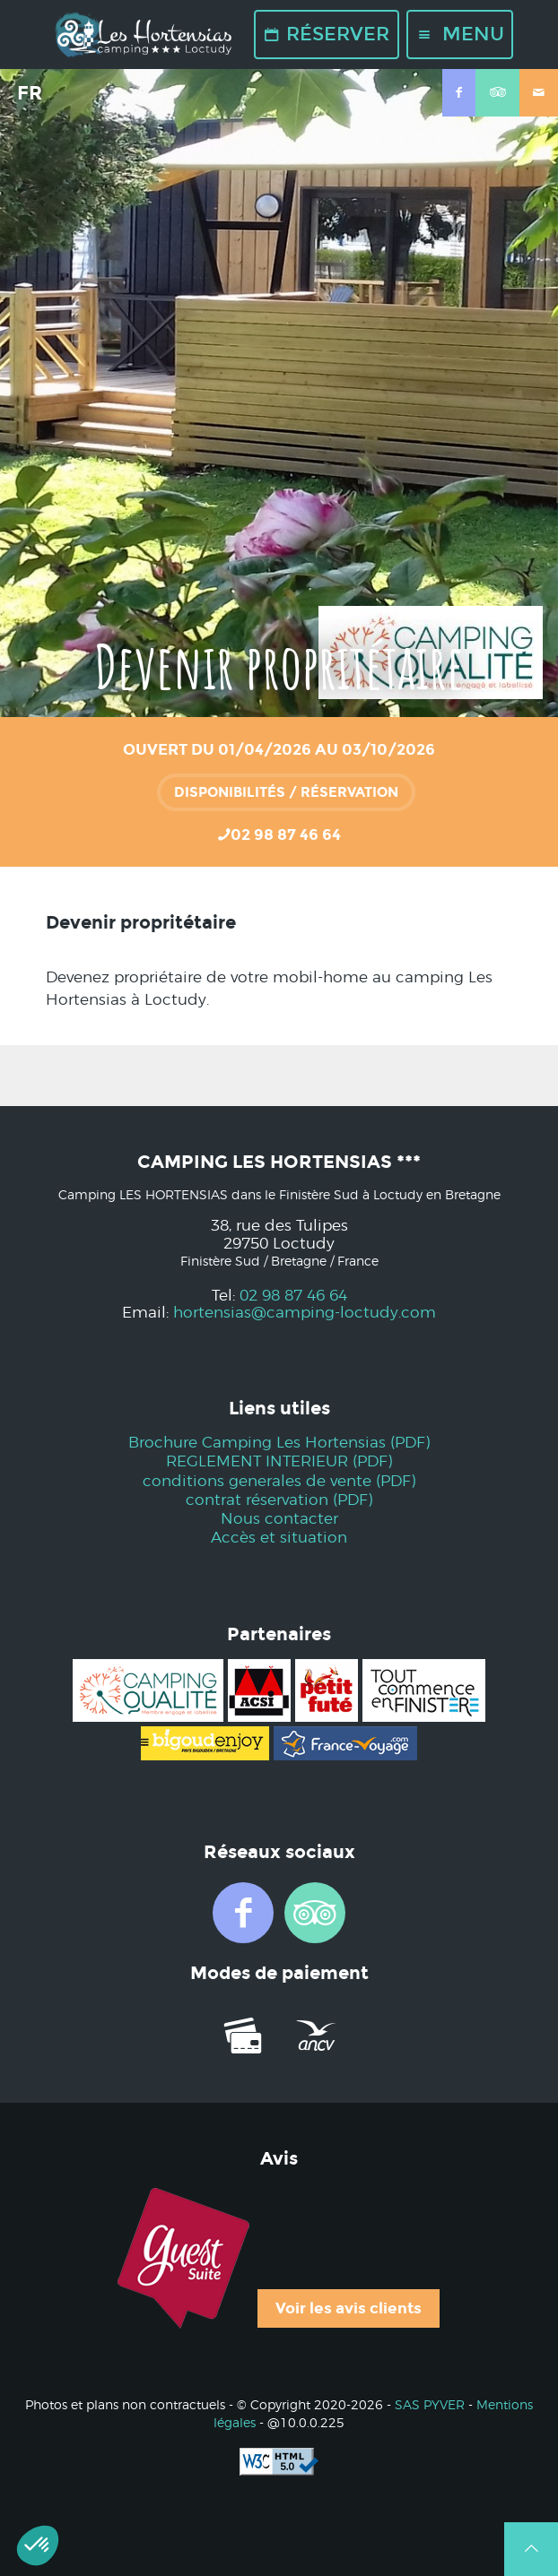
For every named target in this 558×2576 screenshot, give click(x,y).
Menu (460, 34)
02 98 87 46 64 (293, 1295)
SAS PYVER (430, 2405)
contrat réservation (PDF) (279, 1500)
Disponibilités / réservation (286, 791)
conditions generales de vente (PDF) (279, 1481)
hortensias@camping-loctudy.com (304, 1312)
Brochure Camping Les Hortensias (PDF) (279, 1442)
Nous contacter (279, 1518)
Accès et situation (279, 1537)
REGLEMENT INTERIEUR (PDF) (279, 1461)
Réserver (327, 34)
